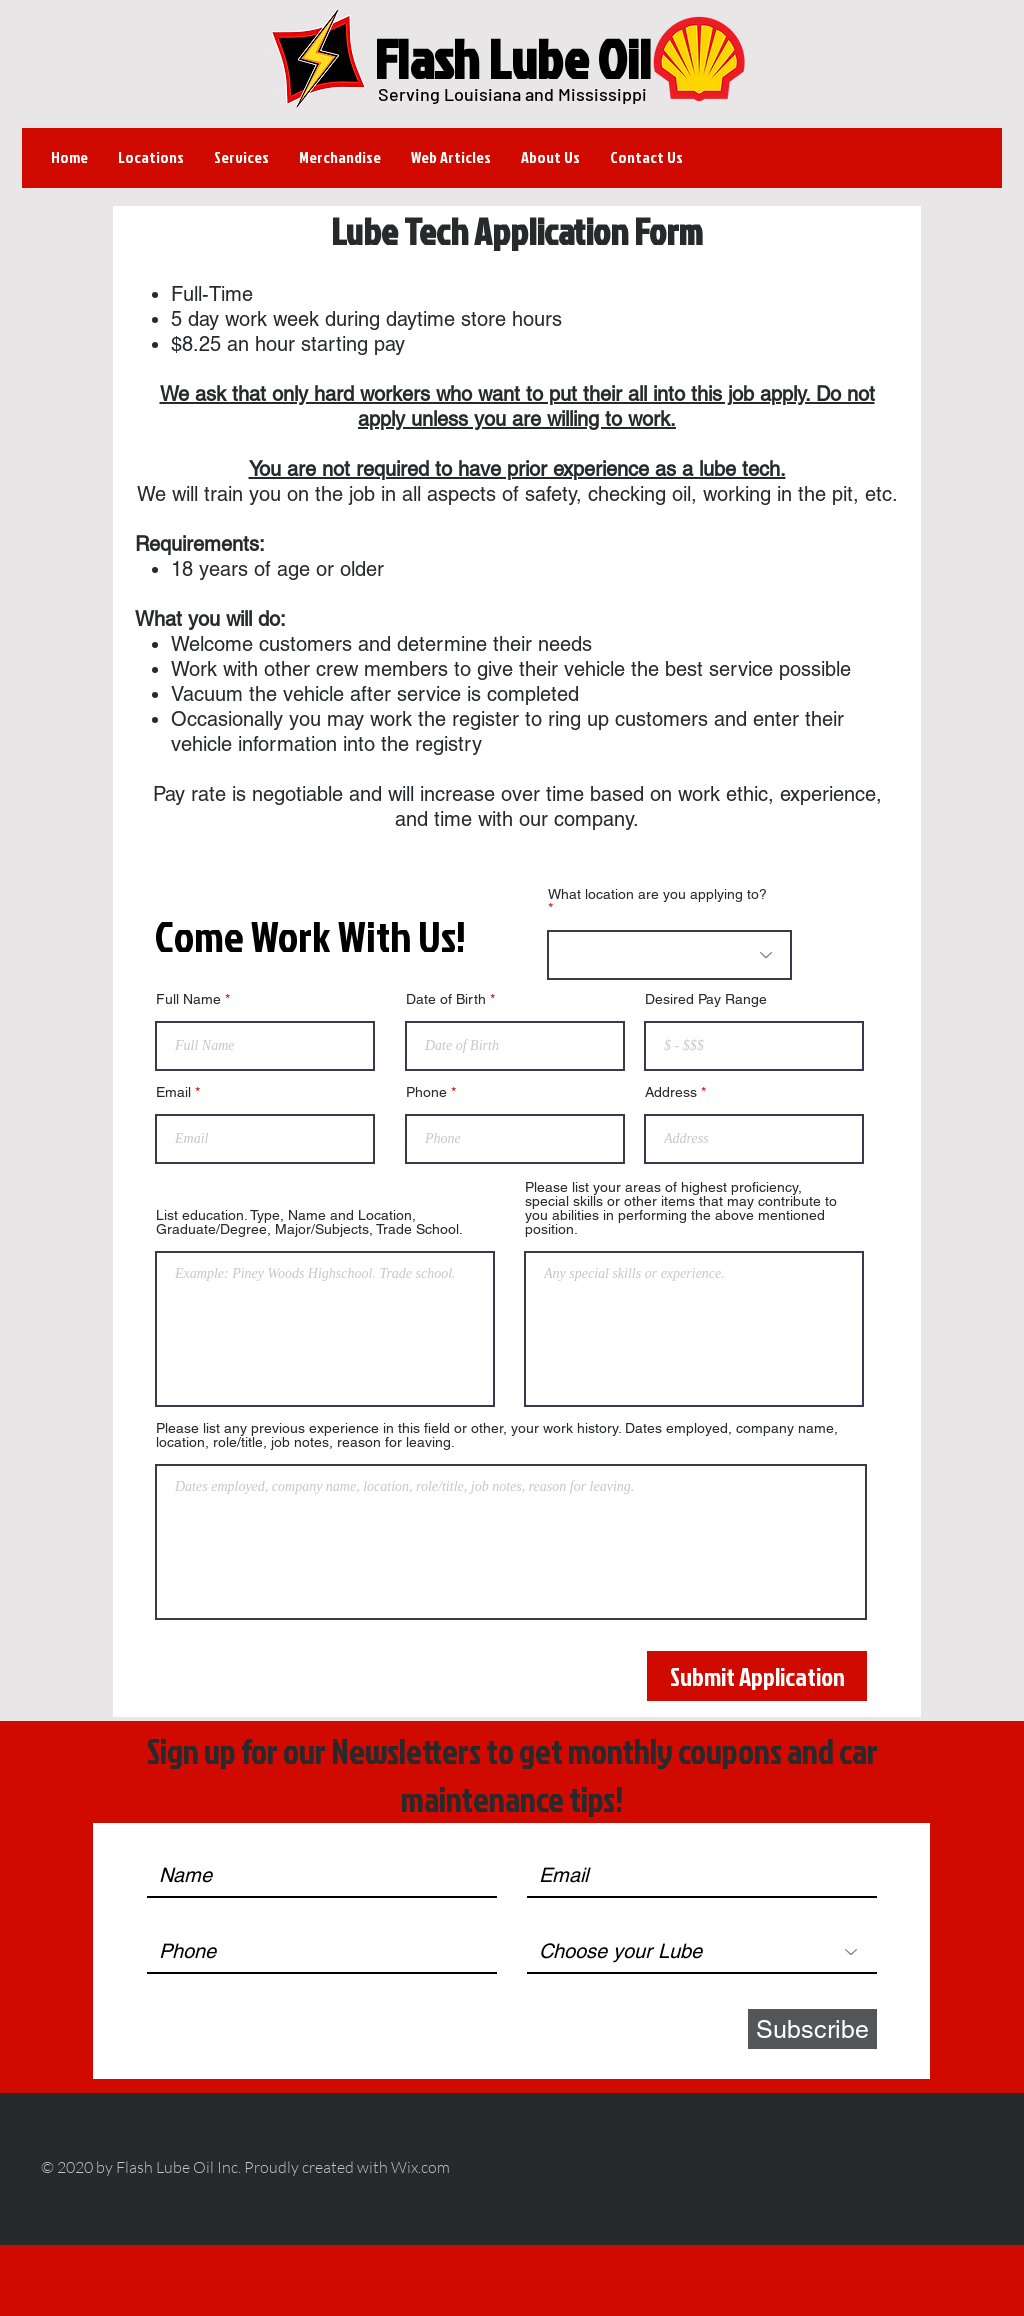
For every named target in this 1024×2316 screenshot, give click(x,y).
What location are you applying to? (657, 894)
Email (173, 1092)
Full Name (188, 999)
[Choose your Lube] (702, 1951)
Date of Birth (446, 999)
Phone (426, 1092)
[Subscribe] (812, 2029)
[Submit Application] (757, 1676)
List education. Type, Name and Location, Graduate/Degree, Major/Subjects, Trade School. (309, 1222)
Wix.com (420, 2167)
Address (671, 1092)
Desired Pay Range (706, 999)
